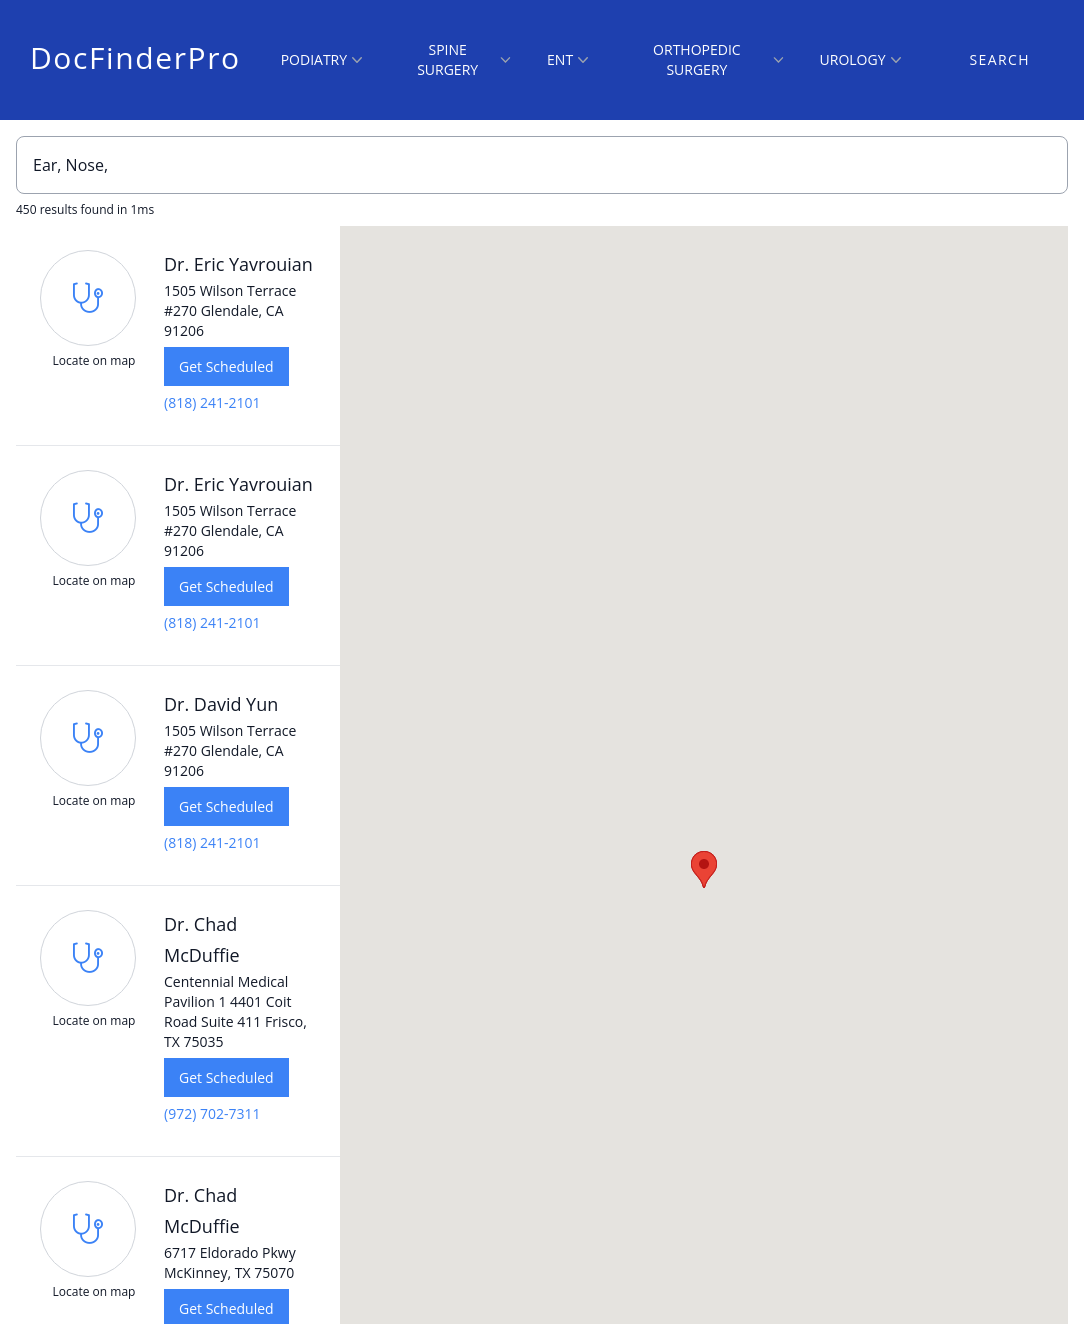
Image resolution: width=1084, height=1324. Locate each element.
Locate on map (94, 360)
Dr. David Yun (221, 704)
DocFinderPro (135, 57)
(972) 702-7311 (212, 1113)
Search (1000, 59)
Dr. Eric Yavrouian (238, 264)
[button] (704, 869)
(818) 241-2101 (212, 402)
